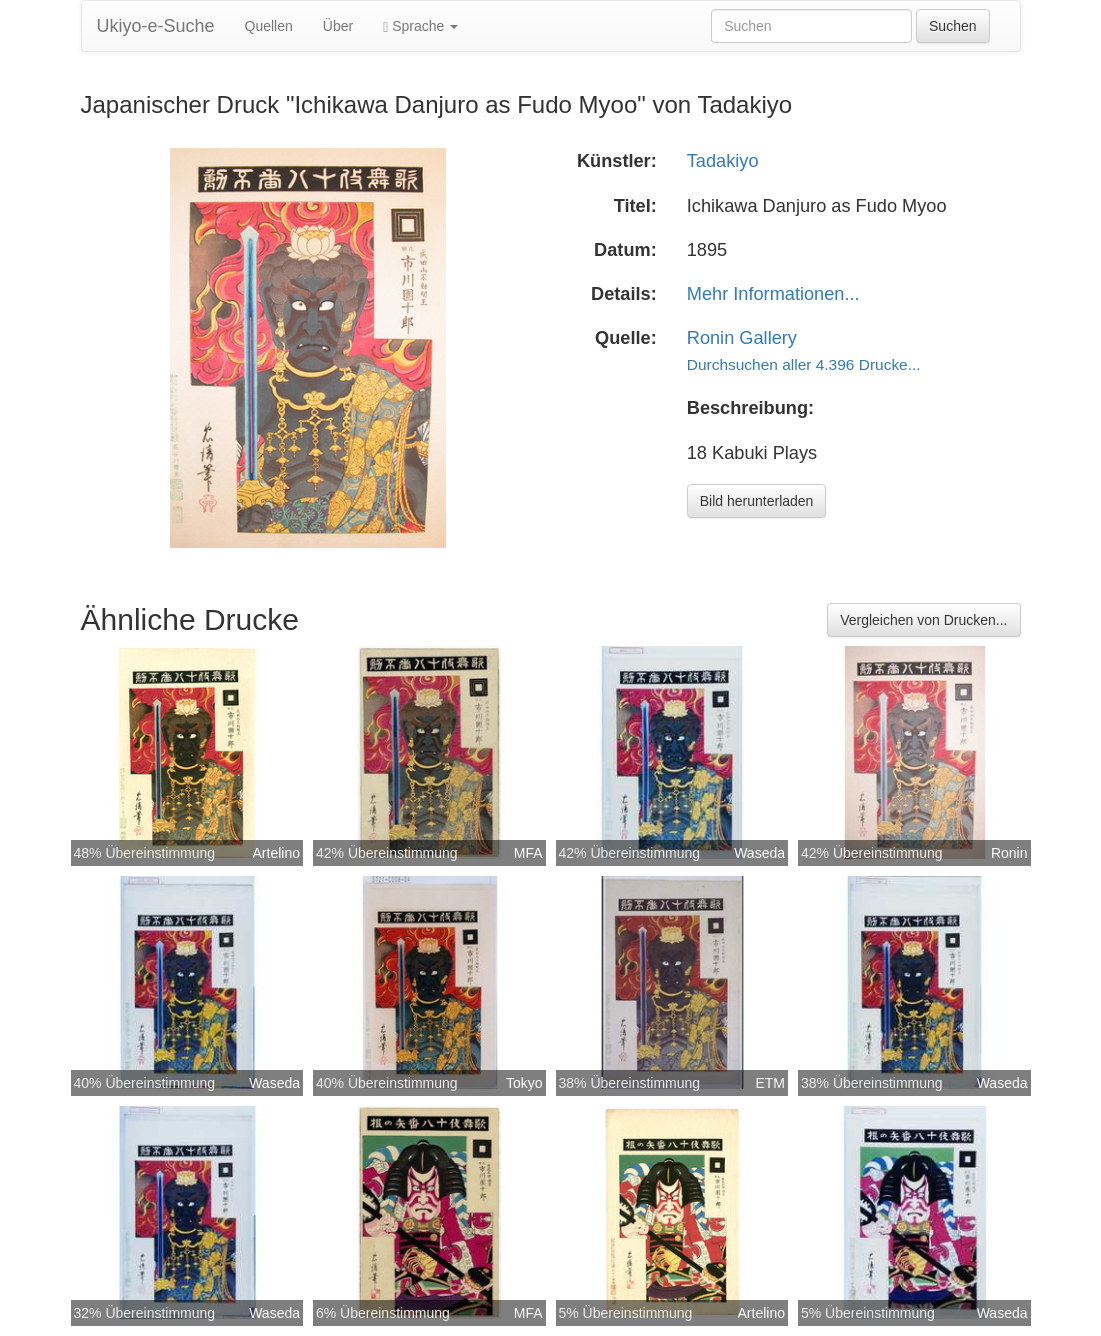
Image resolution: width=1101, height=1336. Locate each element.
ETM (770, 1083)
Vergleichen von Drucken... (923, 620)
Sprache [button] (420, 26)
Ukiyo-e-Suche (156, 26)
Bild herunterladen (757, 501)
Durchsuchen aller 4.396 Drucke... (804, 364)
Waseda (759, 853)
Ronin (1009, 853)
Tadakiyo (723, 161)
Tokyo (524, 1083)
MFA (528, 853)
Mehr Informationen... (773, 294)
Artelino (276, 853)
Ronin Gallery (742, 338)
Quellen (269, 26)
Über (338, 26)
